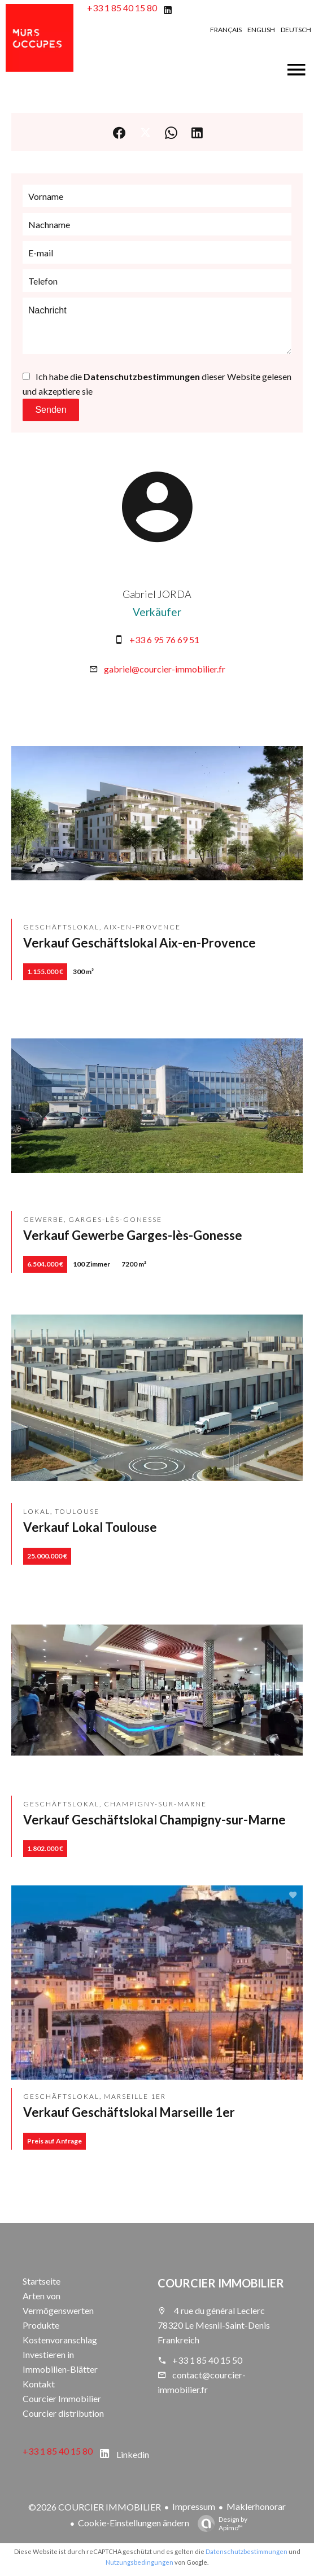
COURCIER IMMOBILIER (221, 2283)
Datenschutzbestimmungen (142, 376)
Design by (219, 2523)
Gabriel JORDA (157, 594)
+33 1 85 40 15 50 (207, 2360)
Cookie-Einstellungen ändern (133, 2522)
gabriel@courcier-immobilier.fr (164, 668)
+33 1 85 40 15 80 (122, 7)
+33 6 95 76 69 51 (164, 639)
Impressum (193, 2506)
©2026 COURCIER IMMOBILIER (94, 2506)
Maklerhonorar (256, 2506)
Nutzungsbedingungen (139, 2562)
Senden (50, 409)
